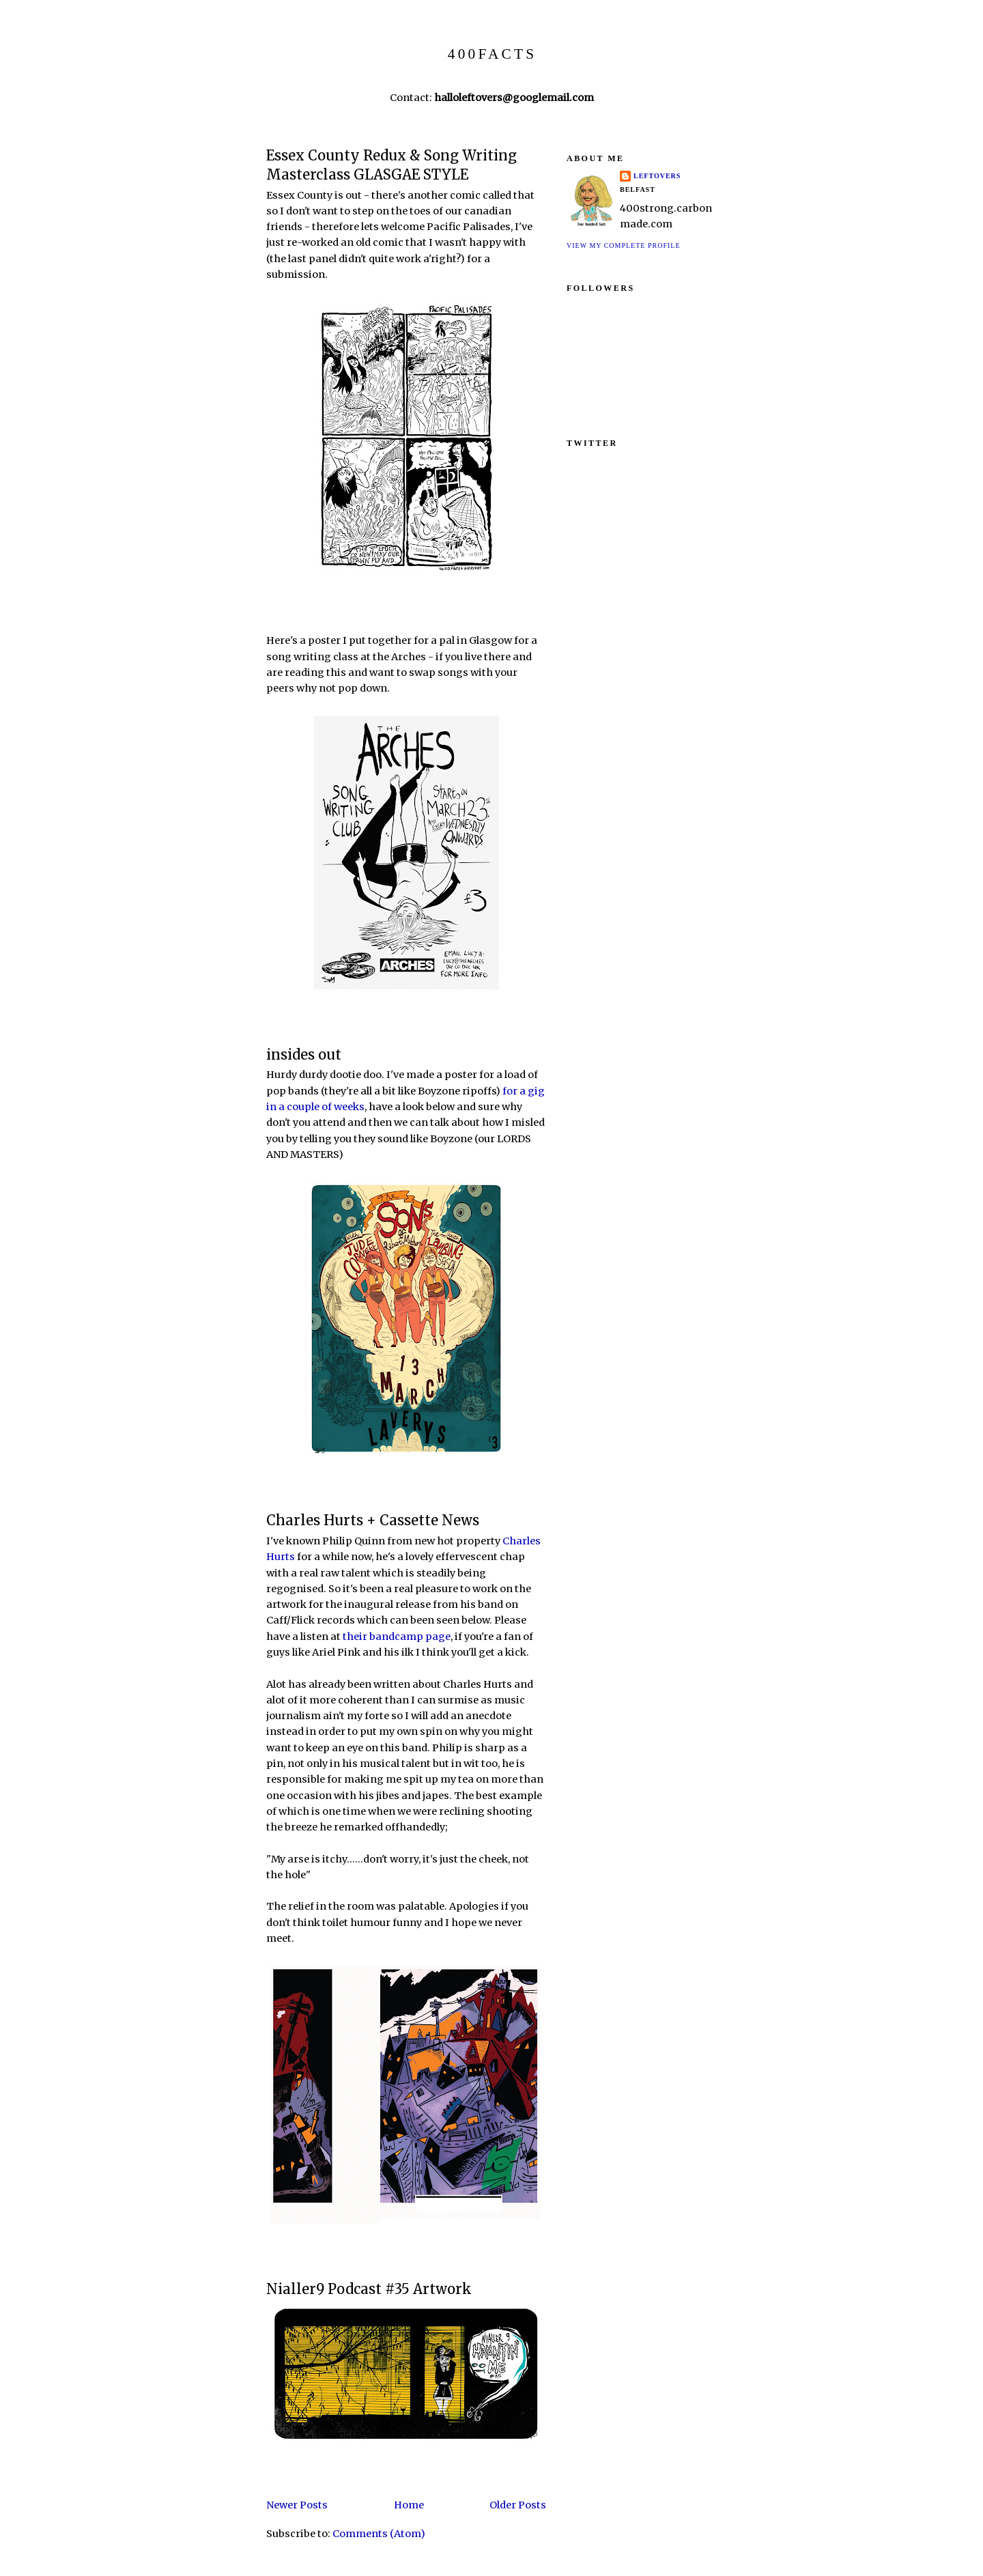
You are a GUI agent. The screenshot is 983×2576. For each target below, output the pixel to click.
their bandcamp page (397, 1636)
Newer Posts (297, 2505)
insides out (303, 1055)
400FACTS (492, 54)
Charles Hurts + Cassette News (372, 1520)
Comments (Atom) (378, 2534)
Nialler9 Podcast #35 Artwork (369, 2289)
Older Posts (517, 2505)
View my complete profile (624, 245)
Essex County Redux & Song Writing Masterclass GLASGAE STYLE (391, 165)
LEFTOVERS (657, 176)
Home (409, 2505)
